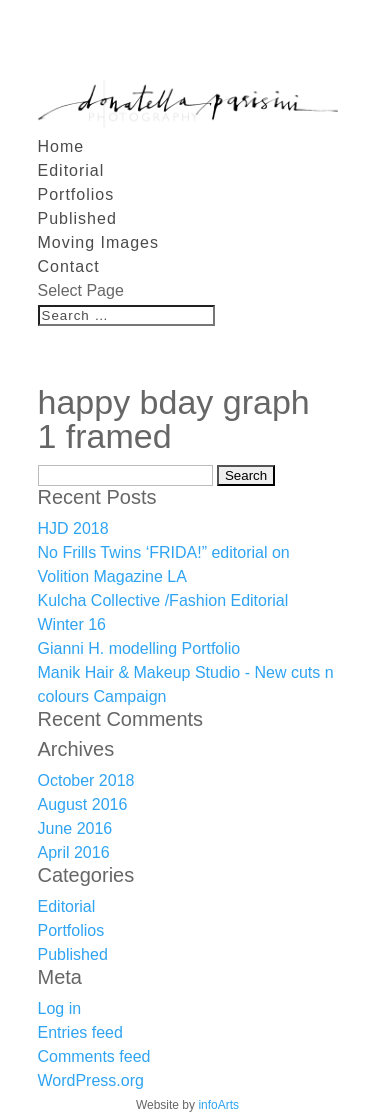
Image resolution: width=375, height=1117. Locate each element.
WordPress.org (91, 1080)
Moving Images (99, 242)
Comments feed (94, 1056)
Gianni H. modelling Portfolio (139, 648)
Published (77, 218)
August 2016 (83, 804)
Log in (60, 1008)
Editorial (71, 170)
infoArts (218, 1105)
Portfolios (76, 194)
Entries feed (80, 1032)
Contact (69, 266)
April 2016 (74, 852)
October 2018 (86, 780)
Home (61, 146)
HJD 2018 (73, 528)
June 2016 (75, 828)
